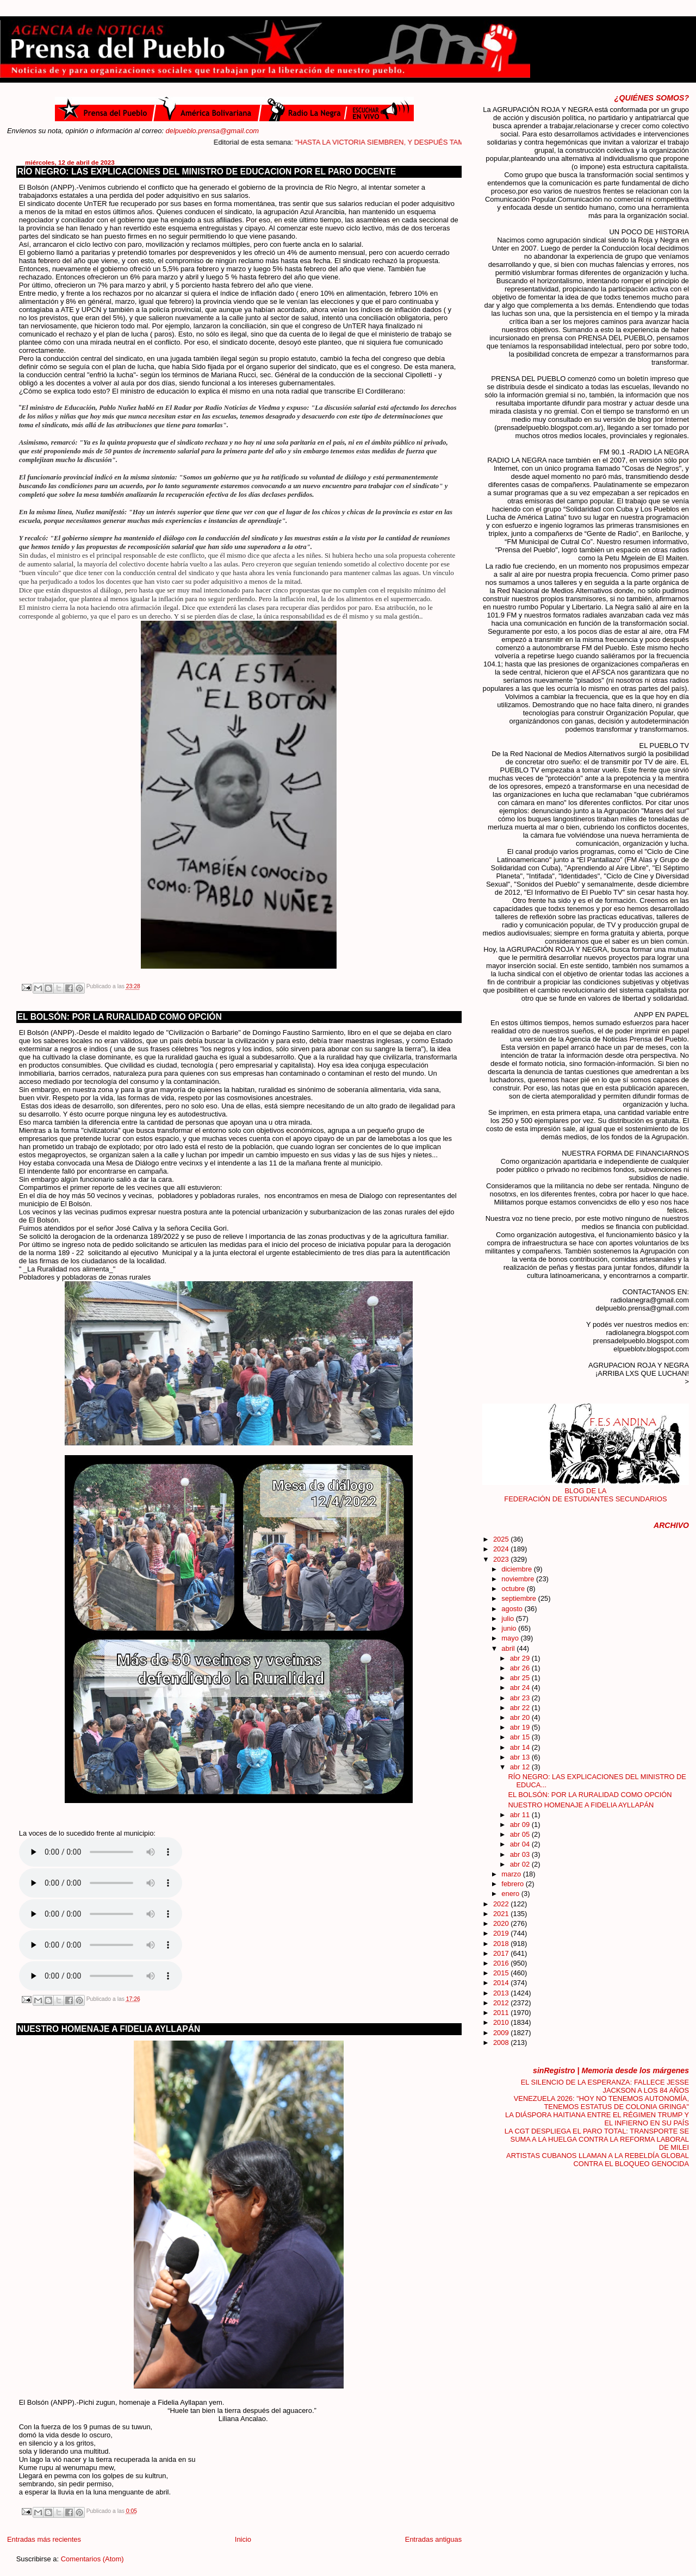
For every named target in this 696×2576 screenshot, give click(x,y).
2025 (502, 1539)
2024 (502, 1549)
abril (509, 1648)
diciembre (517, 1569)
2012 (502, 2003)
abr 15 (521, 1737)
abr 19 (521, 1727)
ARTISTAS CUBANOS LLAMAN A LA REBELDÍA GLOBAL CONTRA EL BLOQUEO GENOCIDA (597, 2159)
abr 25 (521, 1678)
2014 (502, 1983)
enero (511, 1893)
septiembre (519, 1598)
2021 (502, 1914)
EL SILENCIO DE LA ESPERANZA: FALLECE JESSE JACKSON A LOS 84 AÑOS (605, 2086)
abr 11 (521, 1815)
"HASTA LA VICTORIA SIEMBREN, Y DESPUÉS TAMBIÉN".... (410, 142)
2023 (502, 1559)
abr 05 (521, 1834)
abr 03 (521, 1854)
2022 (502, 1904)
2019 (502, 1933)
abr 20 (521, 1717)
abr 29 (521, 1658)
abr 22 (521, 1708)
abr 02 (521, 1864)
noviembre (518, 1579)
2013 (502, 1993)
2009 (502, 2033)
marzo (512, 1874)
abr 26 (521, 1668)
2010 (502, 2022)
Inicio (243, 2539)
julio (508, 1618)
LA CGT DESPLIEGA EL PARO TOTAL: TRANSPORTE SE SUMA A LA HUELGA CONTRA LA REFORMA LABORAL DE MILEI (597, 2139)
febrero (513, 1884)
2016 (502, 1963)
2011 (502, 2013)
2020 (502, 1923)
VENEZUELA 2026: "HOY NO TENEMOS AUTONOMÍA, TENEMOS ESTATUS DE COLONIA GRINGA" (601, 2102)
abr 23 (521, 1698)
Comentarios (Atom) (92, 2559)
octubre (514, 1589)
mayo (510, 1638)
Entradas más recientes (44, 2539)
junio (509, 1628)
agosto (512, 1609)
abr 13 (521, 1757)
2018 (502, 1943)
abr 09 (521, 1824)
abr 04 (521, 1844)
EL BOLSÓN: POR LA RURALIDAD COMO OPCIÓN (119, 1016)
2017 (502, 1953)
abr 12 (521, 1767)
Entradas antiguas (433, 2539)
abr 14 (521, 1747)
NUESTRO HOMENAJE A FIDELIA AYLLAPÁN (109, 2029)
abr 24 (521, 1687)
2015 (502, 1973)
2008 (502, 2042)
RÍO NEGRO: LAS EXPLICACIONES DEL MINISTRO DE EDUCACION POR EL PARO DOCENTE (206, 171)
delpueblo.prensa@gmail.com (212, 131)
